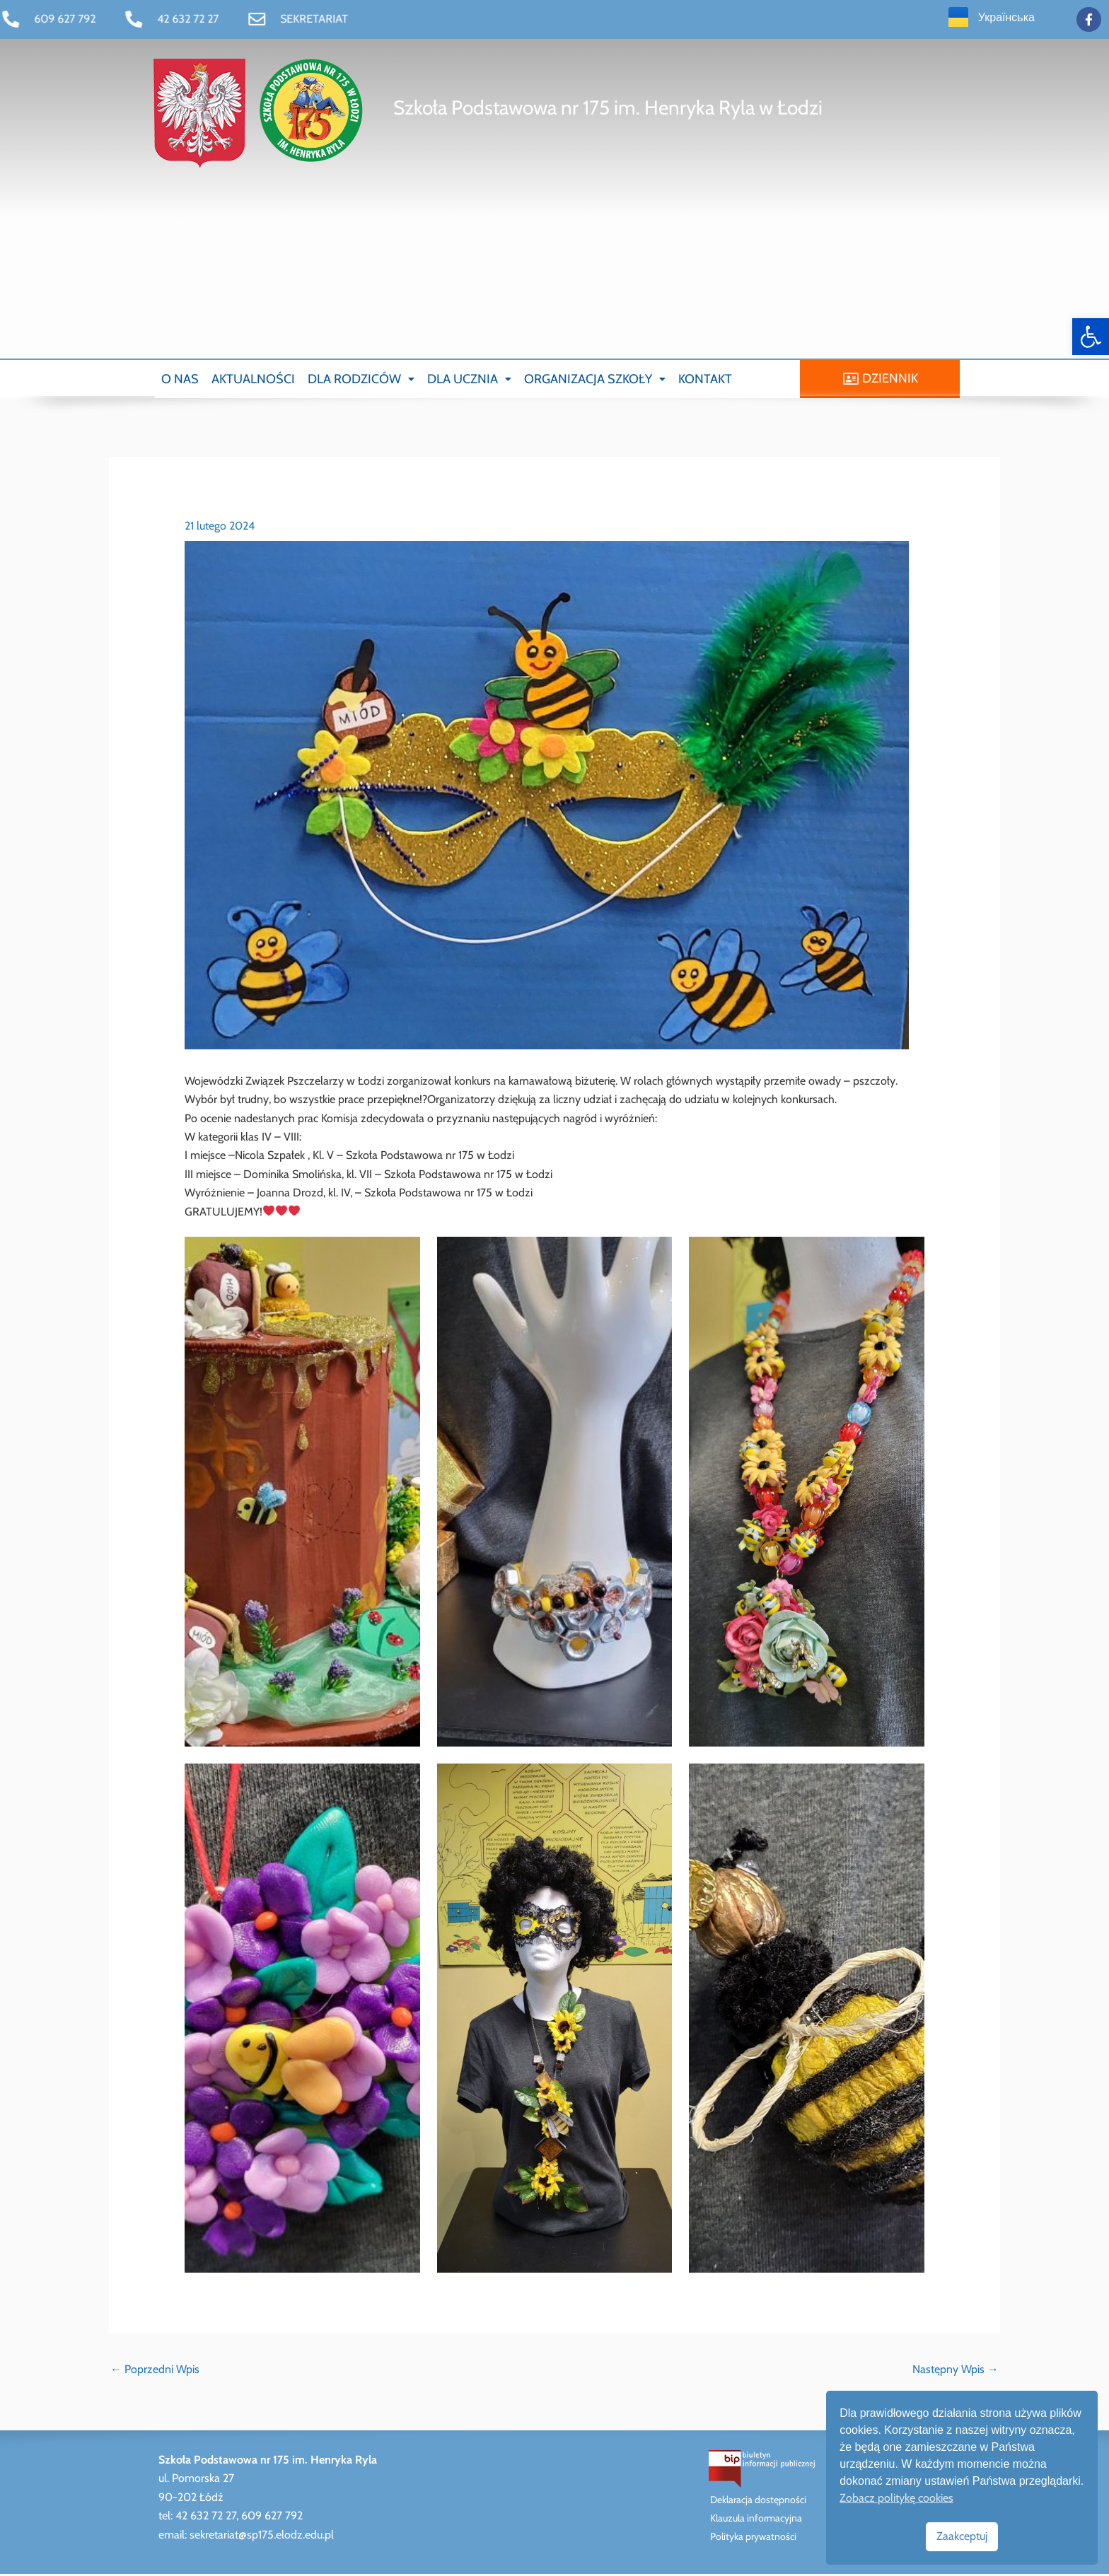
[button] (361, 379)
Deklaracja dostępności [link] (758, 2501)
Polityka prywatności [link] (753, 2538)
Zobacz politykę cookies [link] (896, 2498)
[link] (1090, 336)
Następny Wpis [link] (955, 2371)
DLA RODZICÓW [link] (361, 379)
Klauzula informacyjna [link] (756, 2520)
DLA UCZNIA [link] (469, 379)
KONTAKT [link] (705, 379)
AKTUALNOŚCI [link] (253, 379)
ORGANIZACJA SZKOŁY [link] (595, 379)
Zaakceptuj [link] (961, 2536)
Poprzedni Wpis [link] (154, 2371)
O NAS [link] (180, 379)
